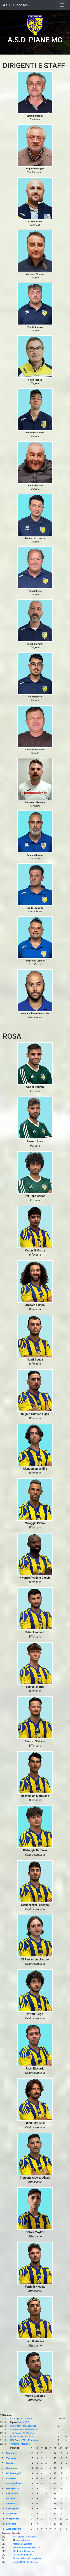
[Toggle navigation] (62, 5)
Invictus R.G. (24, 2422)
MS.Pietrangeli (30, 2426)
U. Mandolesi (16, 2436)
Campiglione (16, 2418)
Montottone (15, 2426)
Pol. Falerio (29, 2436)
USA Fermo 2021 (18, 2440)
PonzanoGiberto (29, 2429)
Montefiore (33, 2440)
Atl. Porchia (28, 2433)
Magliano (25, 2444)
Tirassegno (15, 2433)
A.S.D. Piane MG (16, 5)
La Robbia (29, 2418)
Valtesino (14, 2444)
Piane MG (15, 2429)
